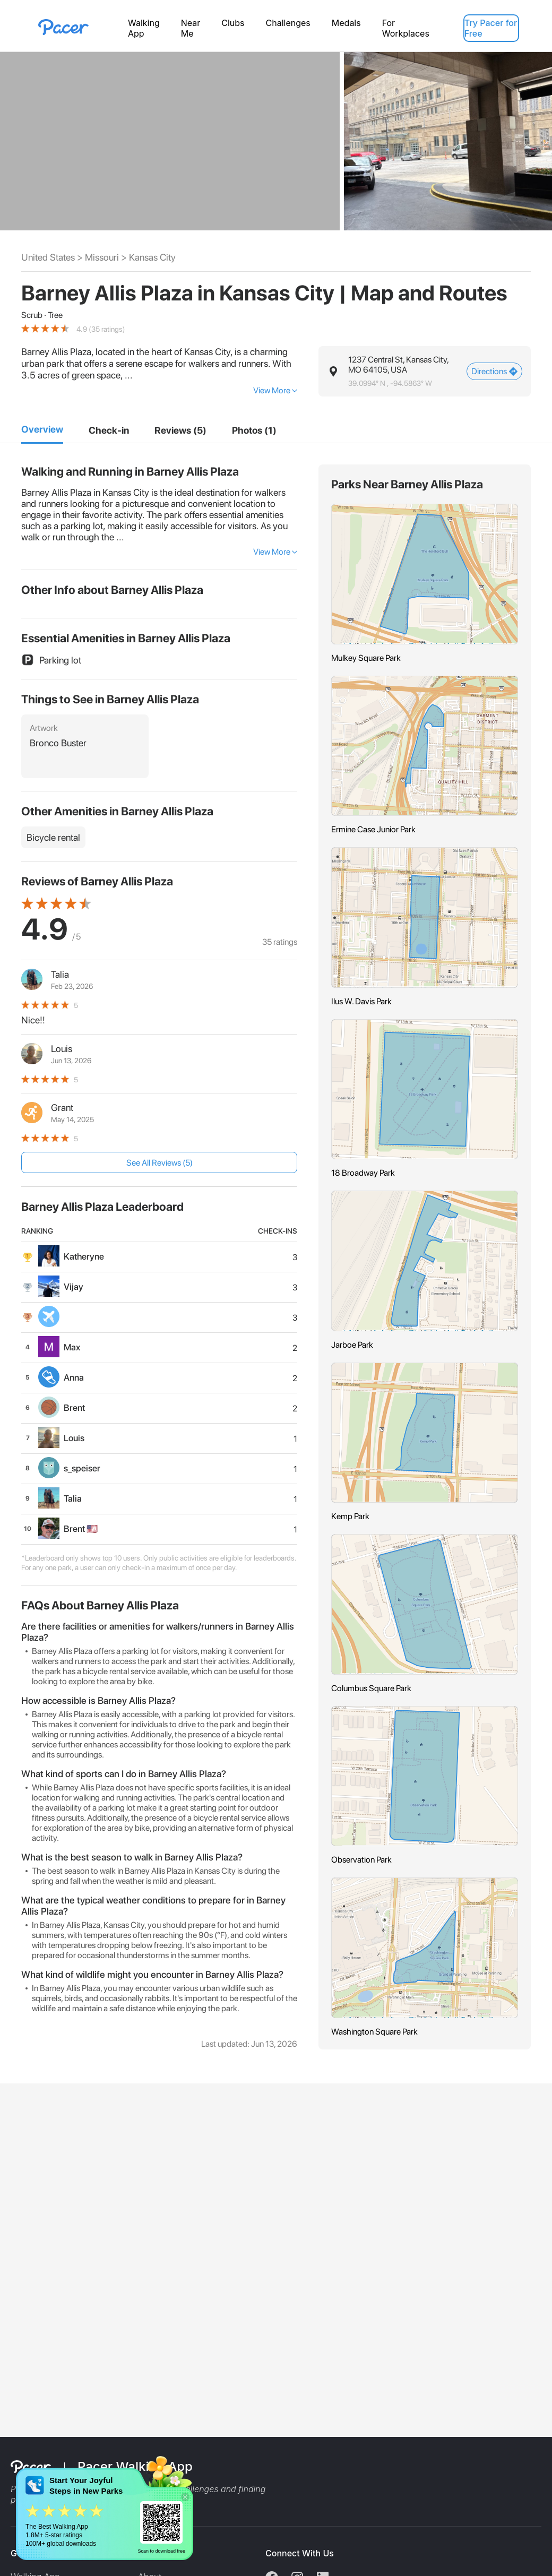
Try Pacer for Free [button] (490, 28)
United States (48, 257)
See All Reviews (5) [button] (159, 1163)
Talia (60, 974)
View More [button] (271, 390)
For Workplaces (405, 28)
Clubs (232, 23)
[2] (109, 430)
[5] (254, 430)
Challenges (288, 23)
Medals (346, 23)
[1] (42, 430)
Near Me (191, 28)
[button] (424, 371)
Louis (61, 1048)
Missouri (102, 257)
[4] (180, 430)
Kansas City (152, 257)
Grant (62, 1107)
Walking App (144, 28)
